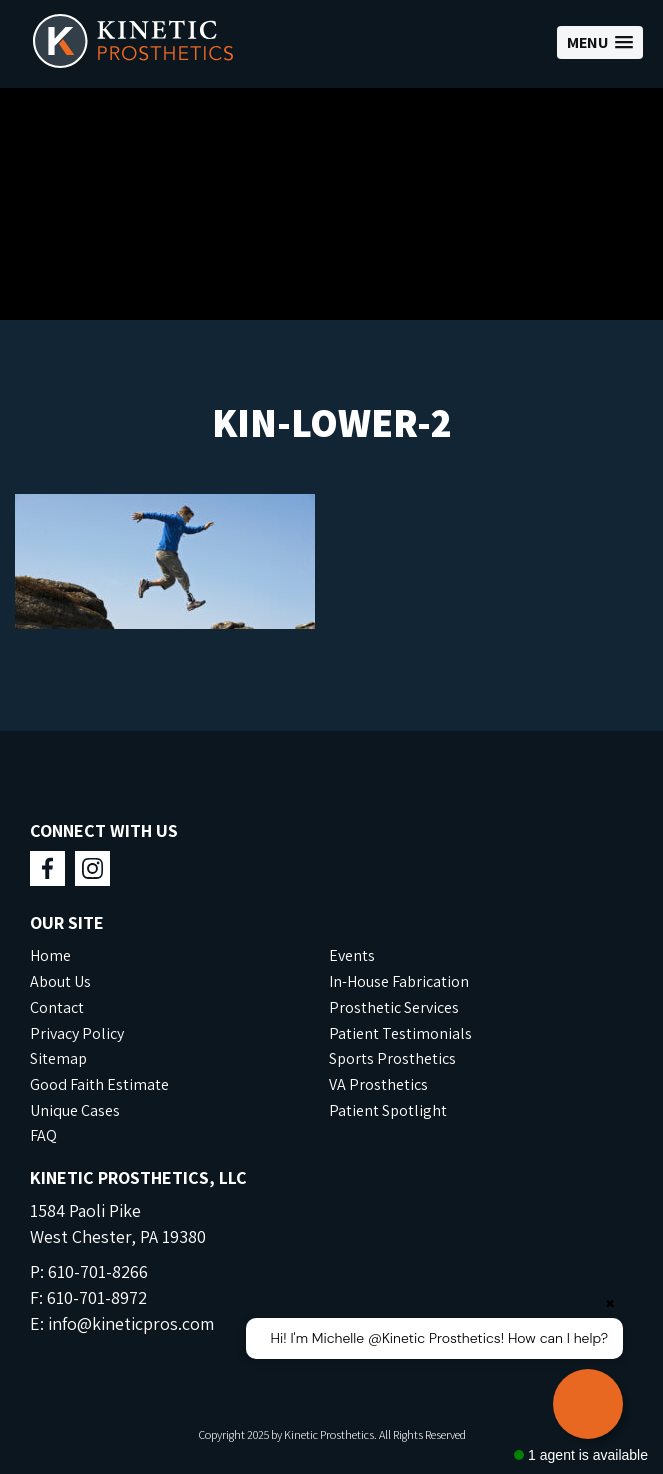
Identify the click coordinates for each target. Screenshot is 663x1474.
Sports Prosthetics (392, 1058)
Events (352, 955)
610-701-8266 (98, 1271)
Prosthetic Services (394, 1007)
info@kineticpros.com (131, 1323)
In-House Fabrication (399, 981)
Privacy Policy (77, 1033)
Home (50, 955)
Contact (57, 1007)
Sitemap (58, 1058)
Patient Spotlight (388, 1110)
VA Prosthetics (378, 1084)
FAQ (43, 1135)
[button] (600, 42)
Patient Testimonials (400, 1033)
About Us (60, 981)
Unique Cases (75, 1110)
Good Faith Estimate (99, 1084)
